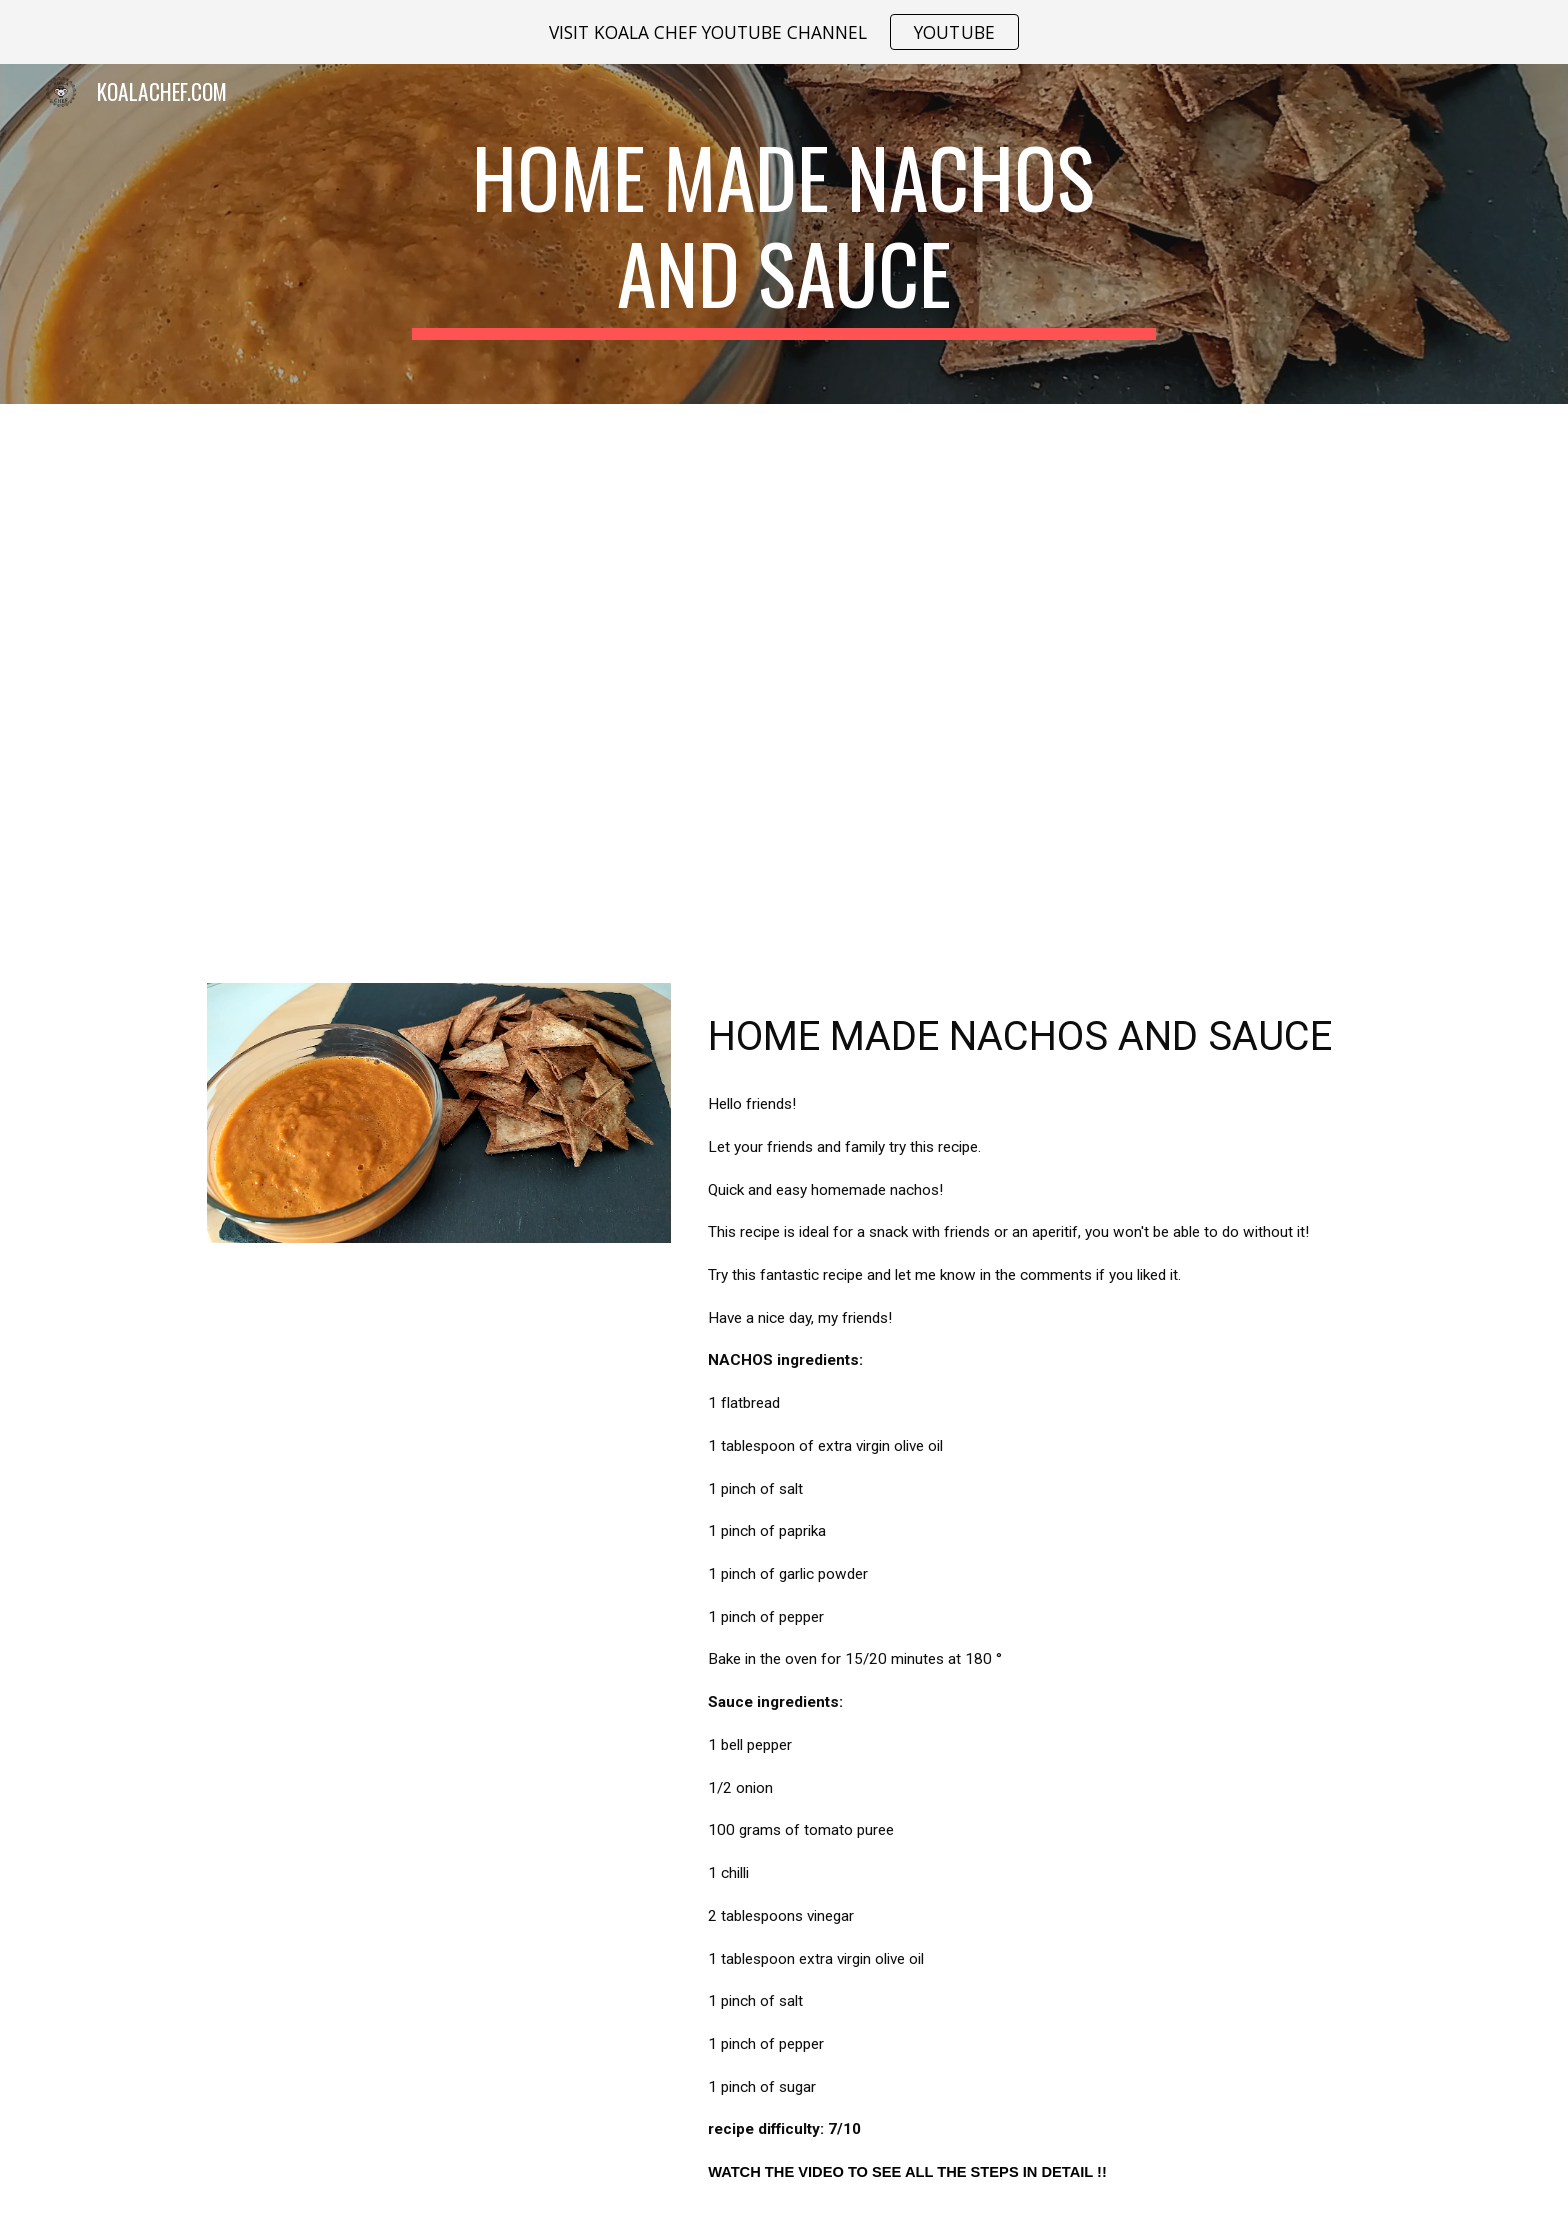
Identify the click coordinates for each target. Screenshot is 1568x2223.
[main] (784, 234)
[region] (784, 32)
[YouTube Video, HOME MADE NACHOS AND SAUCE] (783, 681)
